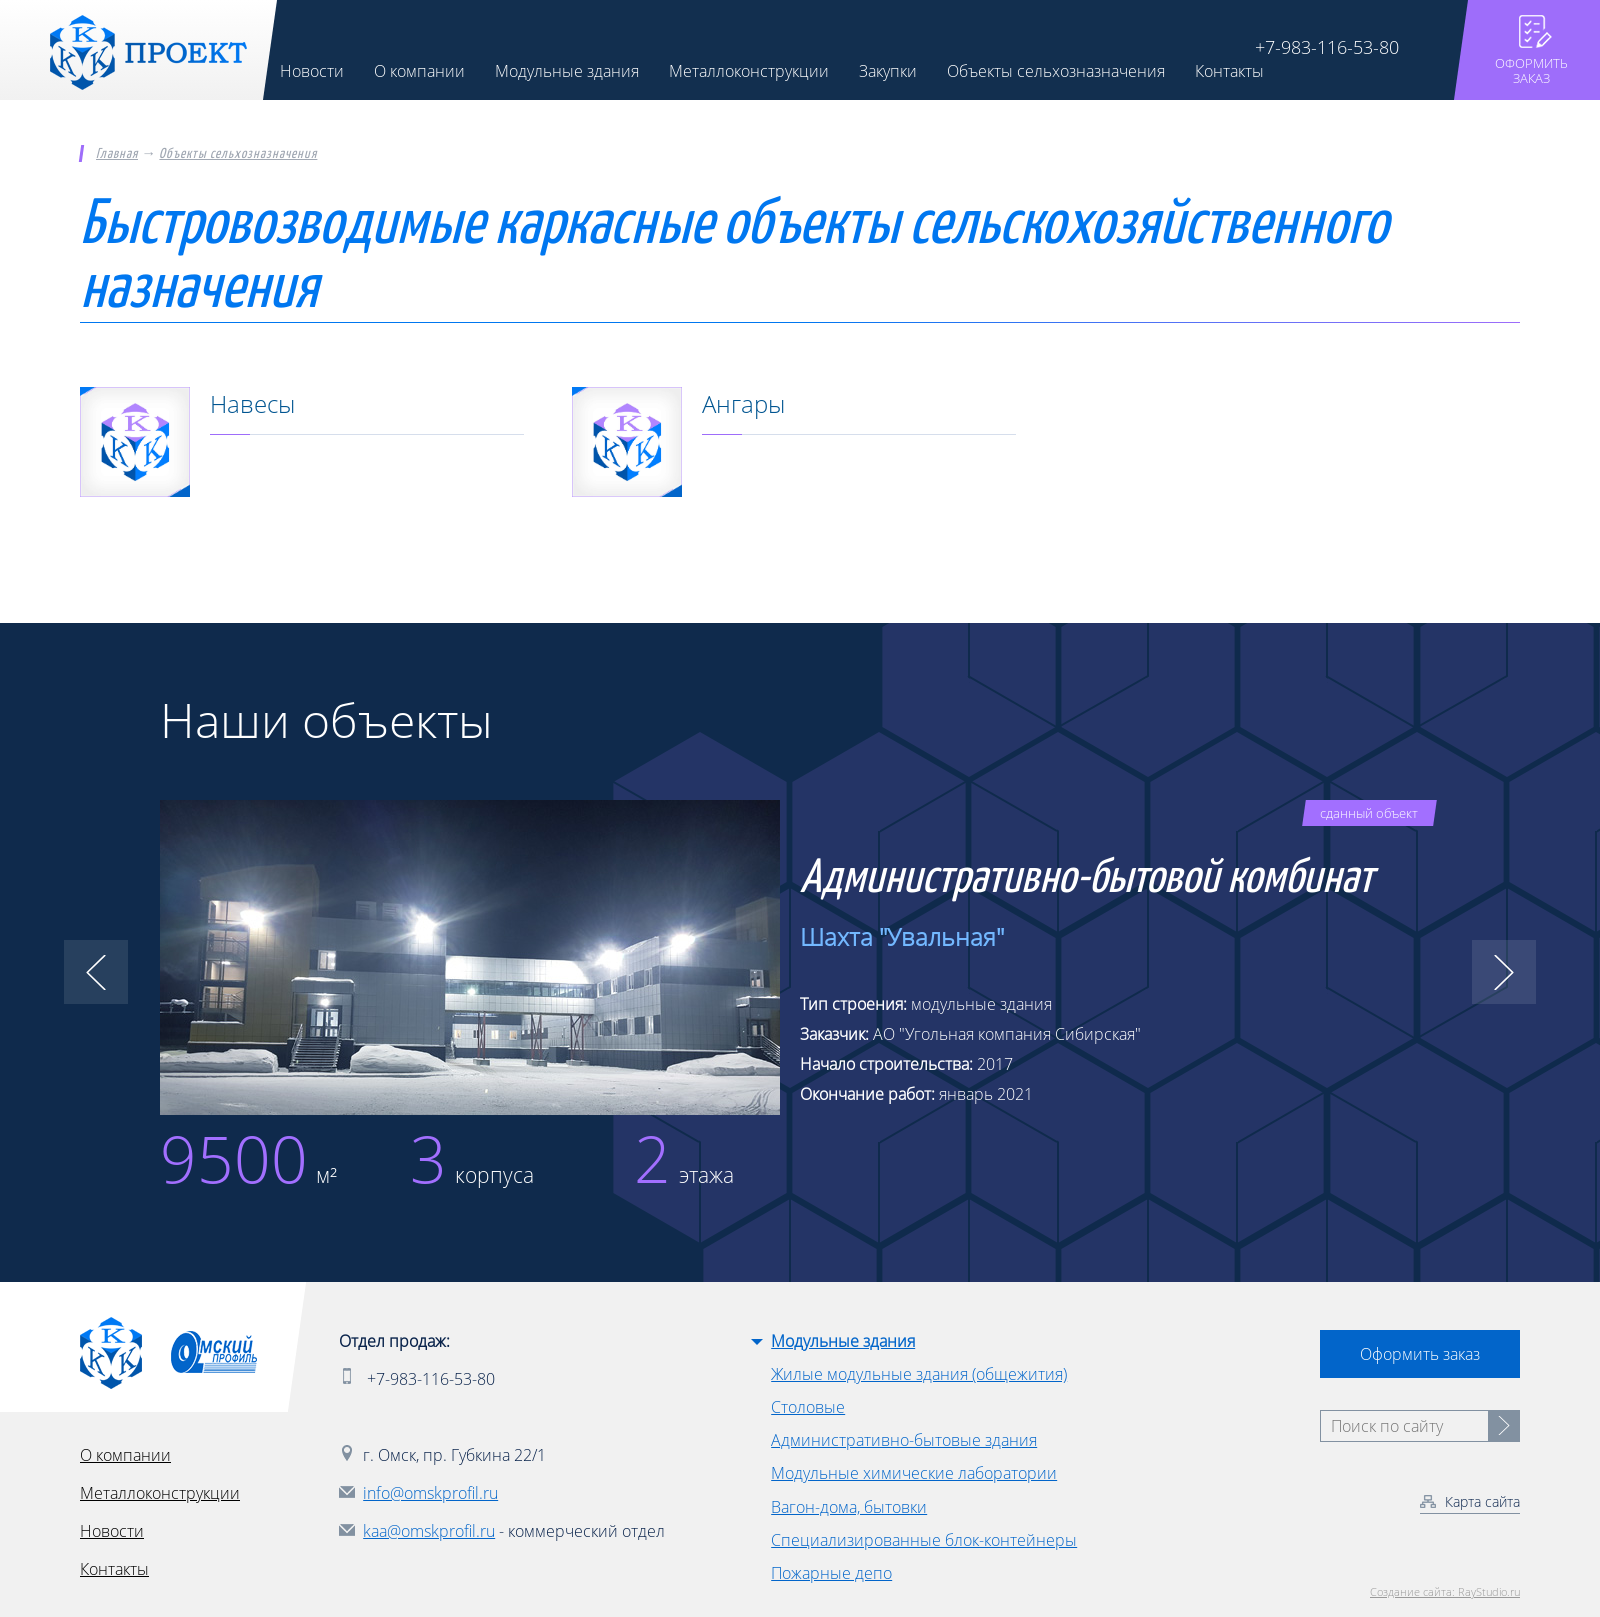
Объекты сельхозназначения (238, 154)
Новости (112, 1531)
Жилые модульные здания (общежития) (919, 1374)
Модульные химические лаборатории (914, 1474)
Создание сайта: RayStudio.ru (1445, 1591)
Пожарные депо (831, 1573)
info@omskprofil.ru (430, 1493)
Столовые (808, 1407)
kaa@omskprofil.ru (429, 1531)
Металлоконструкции (160, 1493)
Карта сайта (1482, 1501)
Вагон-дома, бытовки (849, 1507)
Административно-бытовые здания (904, 1441)
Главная (117, 154)
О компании (125, 1455)
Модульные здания (843, 1341)
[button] (96, 973)
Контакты (114, 1569)
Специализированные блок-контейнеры (924, 1540)
